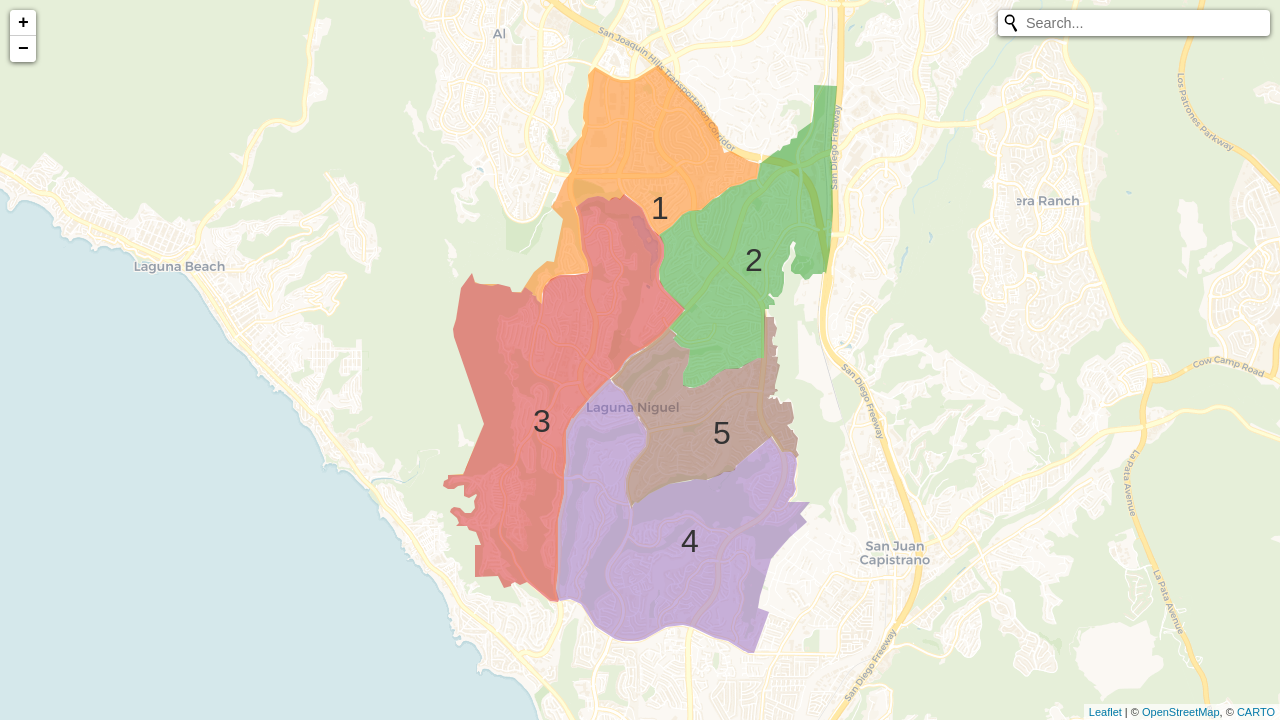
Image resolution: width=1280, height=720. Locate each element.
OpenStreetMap (1181, 712)
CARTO (1256, 712)
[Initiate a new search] (1011, 23)
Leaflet (1105, 712)
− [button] (23, 49)
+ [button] (23, 23)
